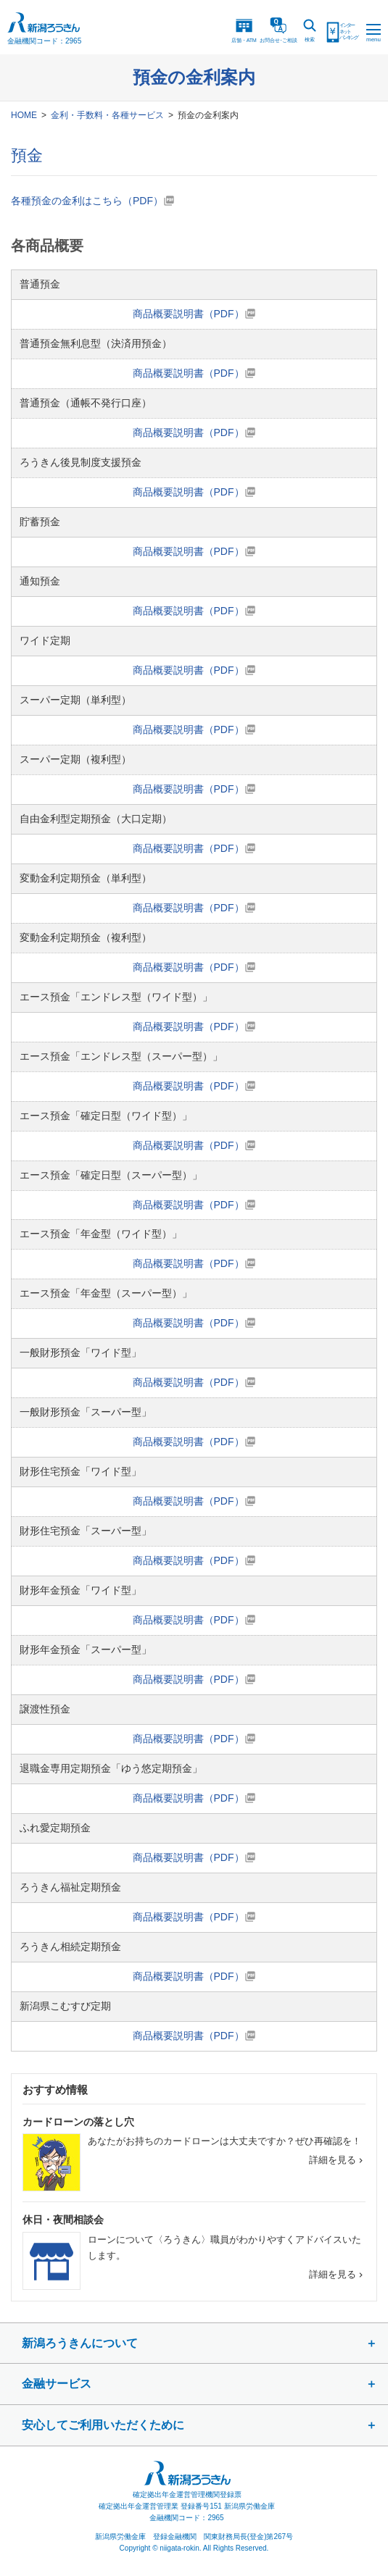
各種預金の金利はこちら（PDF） (87, 200)
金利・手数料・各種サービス (107, 115)
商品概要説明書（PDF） (188, 313)
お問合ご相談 (278, 30)
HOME (24, 115)
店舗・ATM (244, 30)
